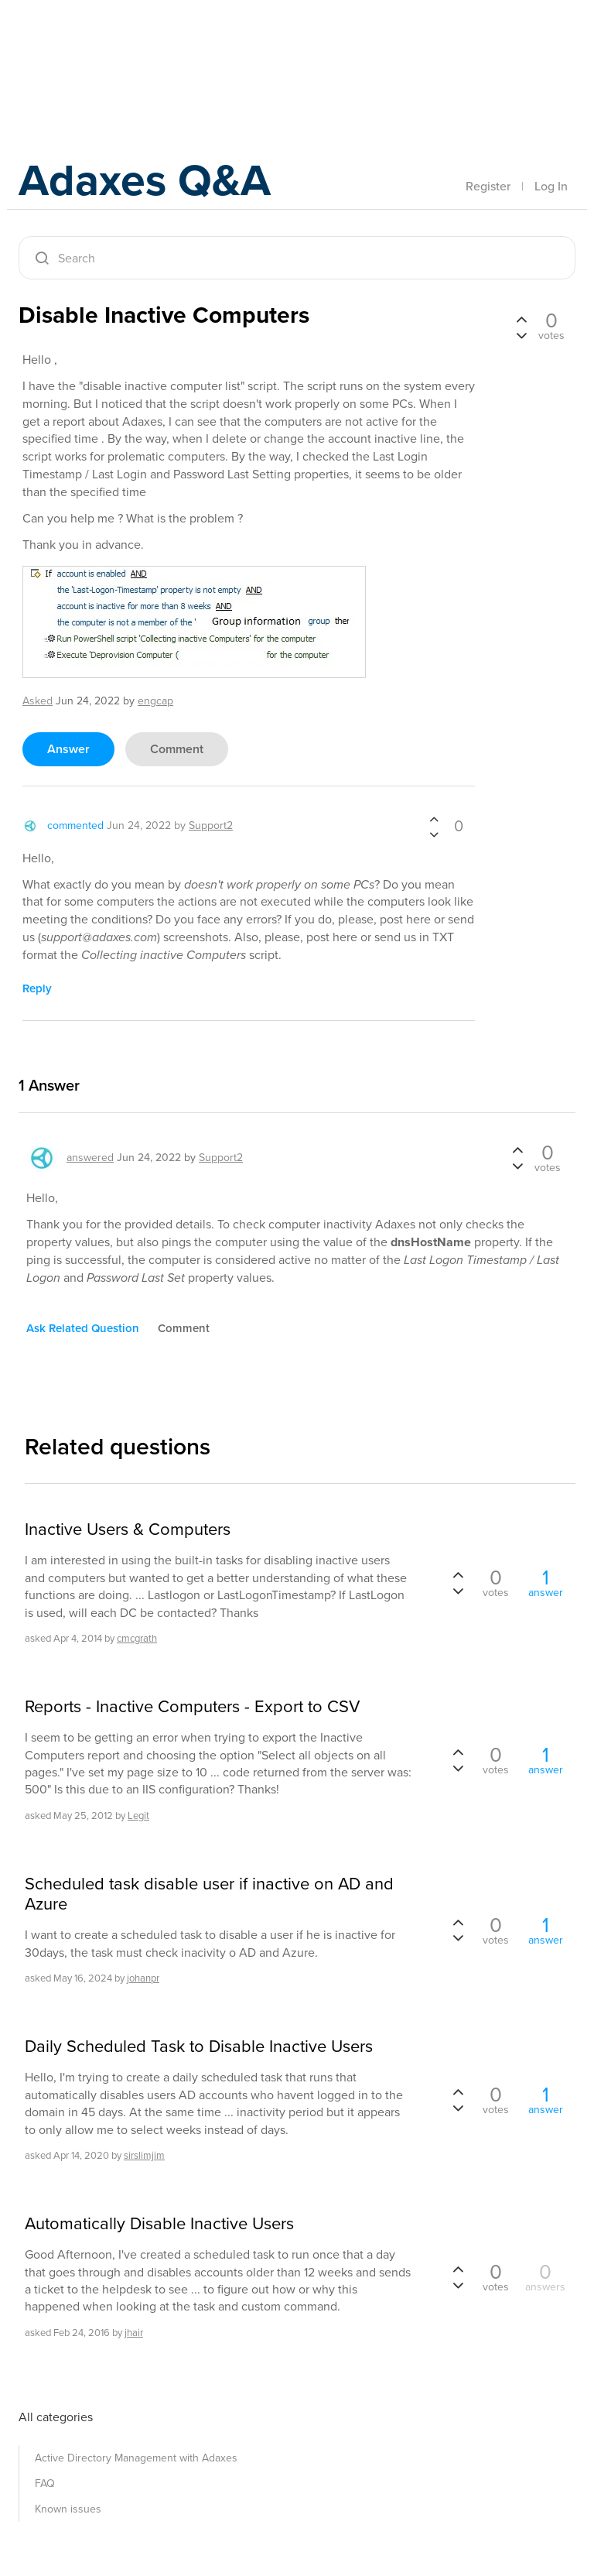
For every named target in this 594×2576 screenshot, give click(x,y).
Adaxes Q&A (150, 181)
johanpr (143, 1978)
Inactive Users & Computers (127, 1529)
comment (176, 749)
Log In (551, 186)
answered (90, 1157)
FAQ (45, 2483)
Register (488, 186)
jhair (134, 2332)
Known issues (68, 2509)
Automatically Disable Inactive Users (159, 2224)
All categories (56, 2417)
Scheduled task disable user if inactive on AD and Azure (209, 1894)
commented (75, 825)
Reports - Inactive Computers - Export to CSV (192, 1707)
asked (37, 701)
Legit (138, 1815)
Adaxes (91, 45)
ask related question (82, 1328)
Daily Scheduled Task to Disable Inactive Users (199, 2046)
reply (37, 988)
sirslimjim (144, 2155)
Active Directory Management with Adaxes (136, 2458)
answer (68, 749)
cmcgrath (137, 1638)
